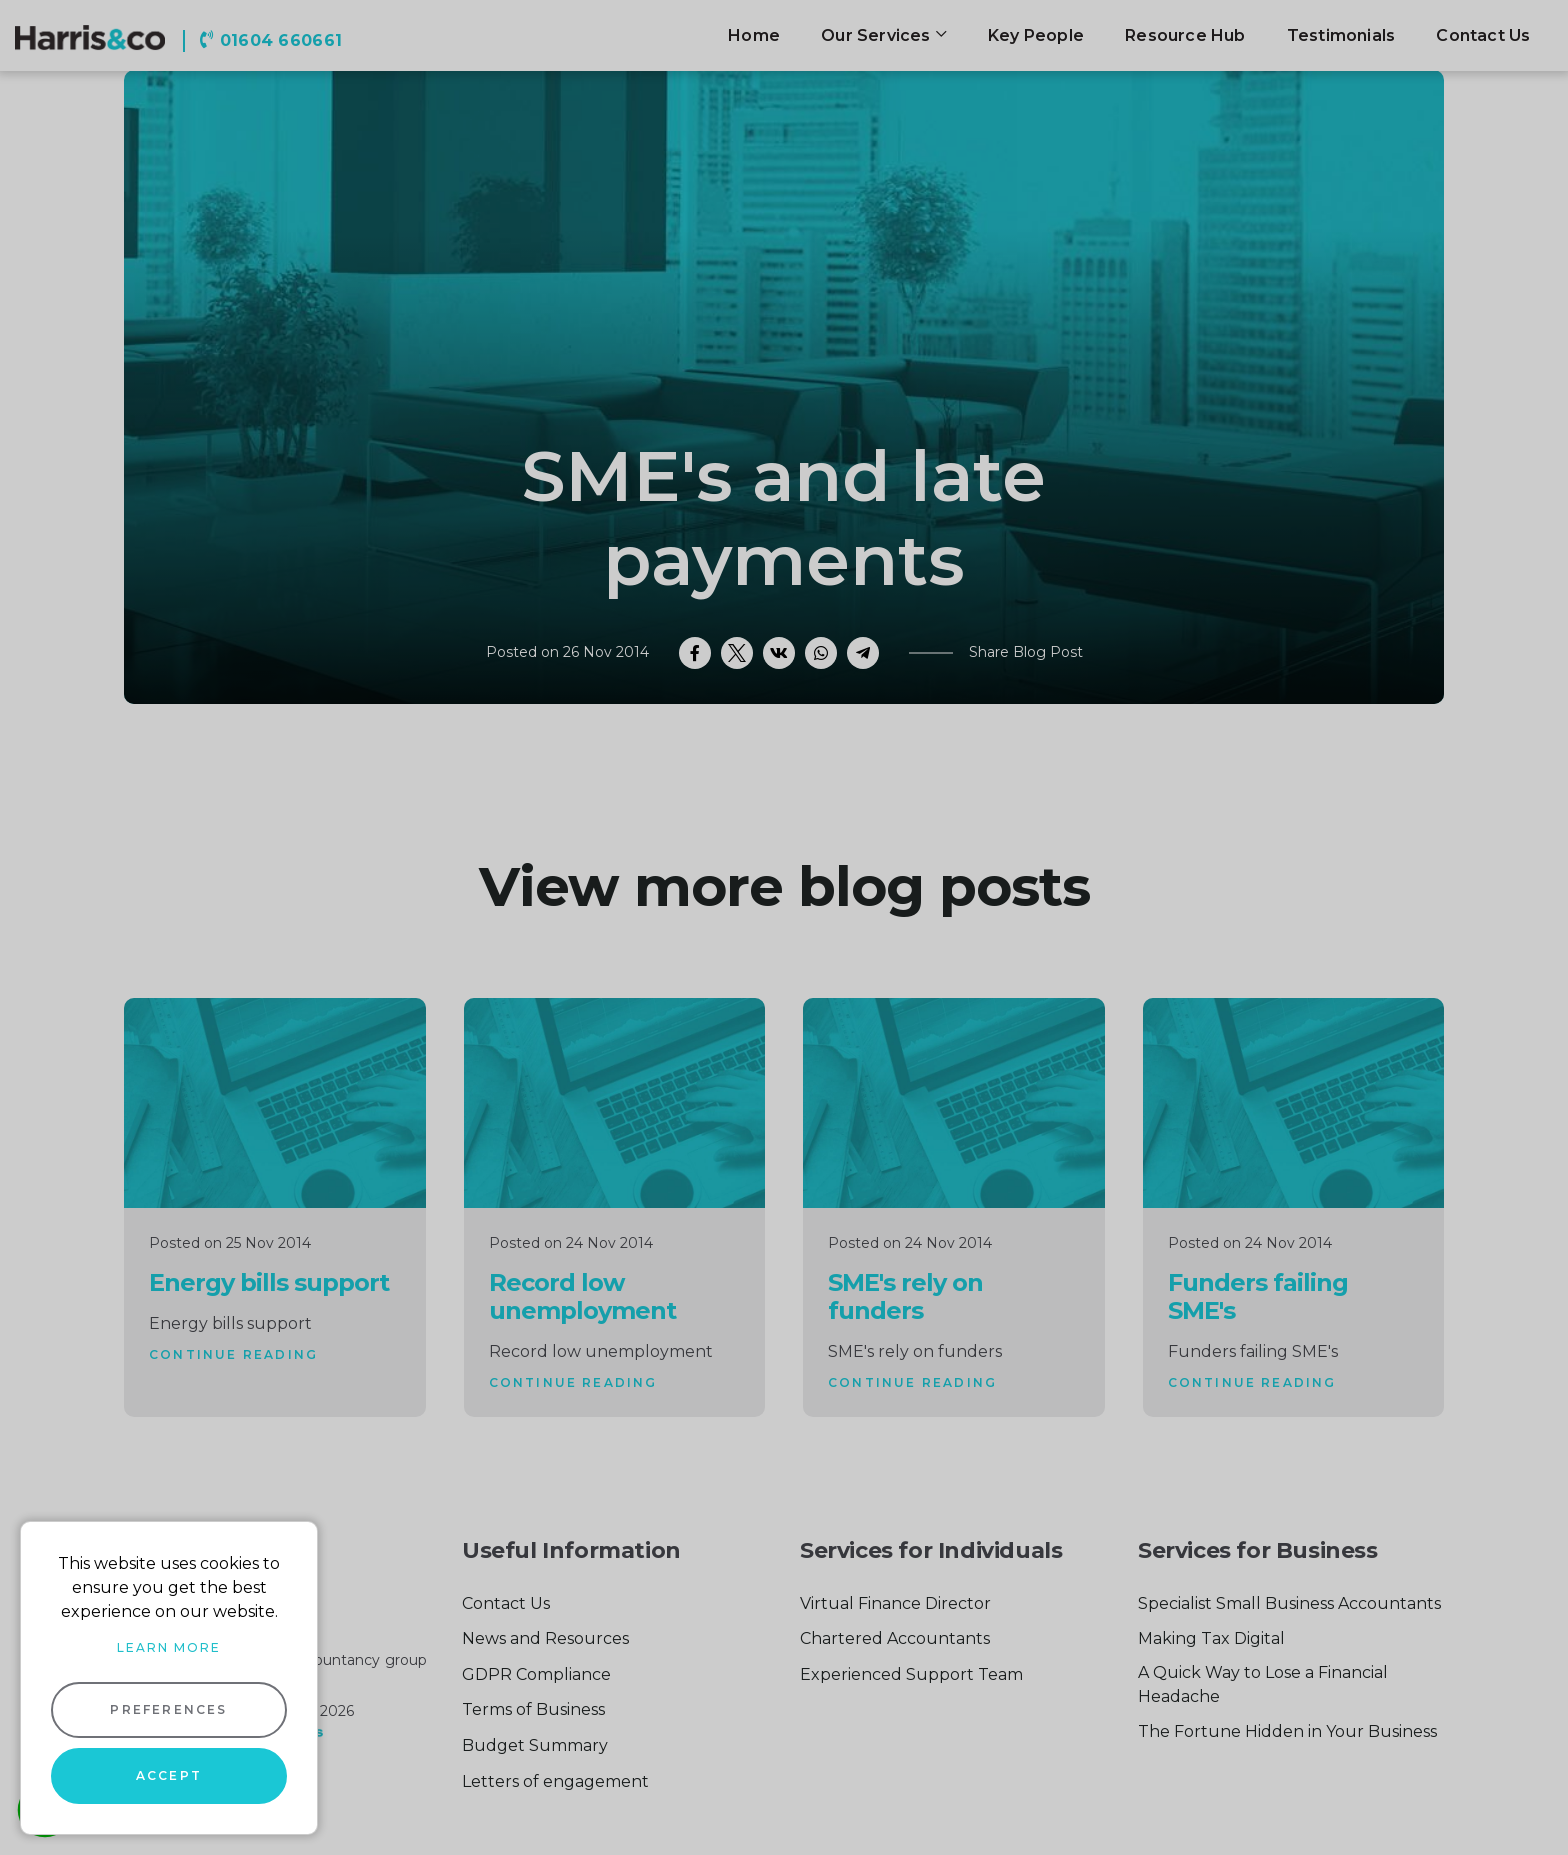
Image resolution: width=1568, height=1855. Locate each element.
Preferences (168, 1709)
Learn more (169, 1647)
